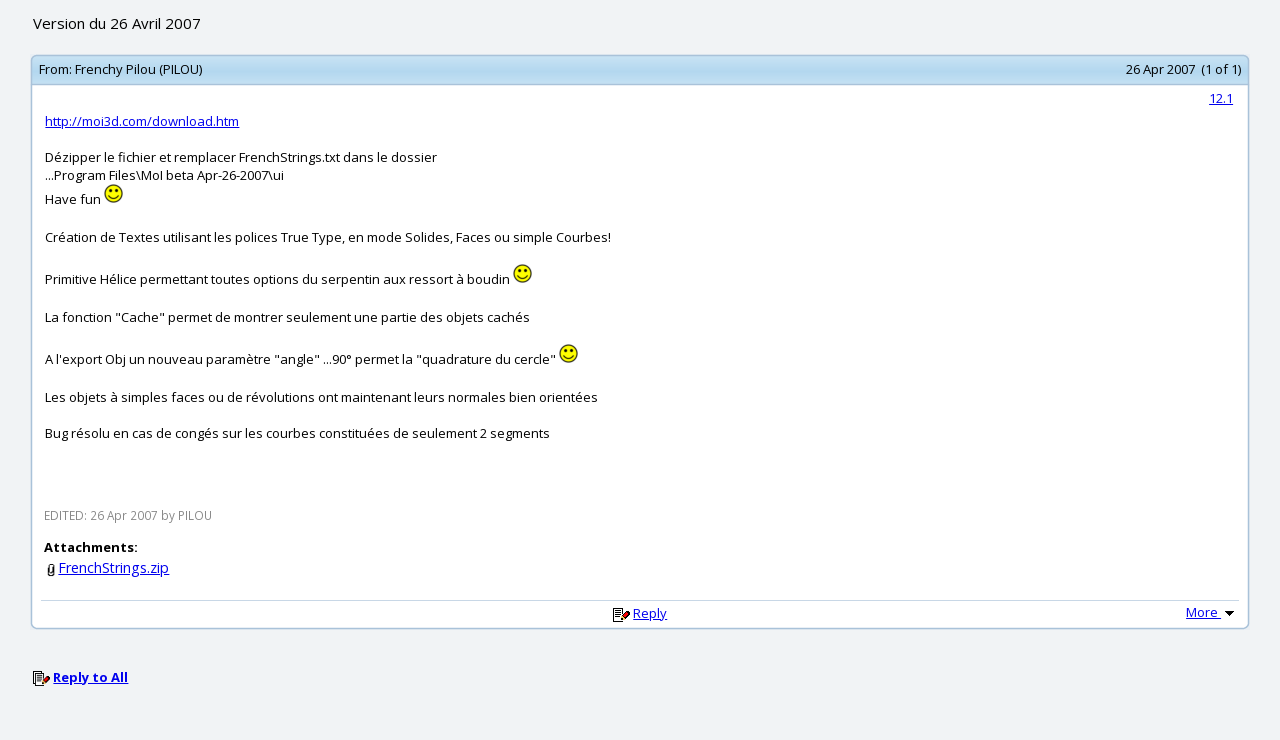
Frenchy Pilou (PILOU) (138, 69)
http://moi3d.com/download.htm (142, 121)
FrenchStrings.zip (113, 567)
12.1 (1221, 98)
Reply (650, 613)
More (1212, 612)
